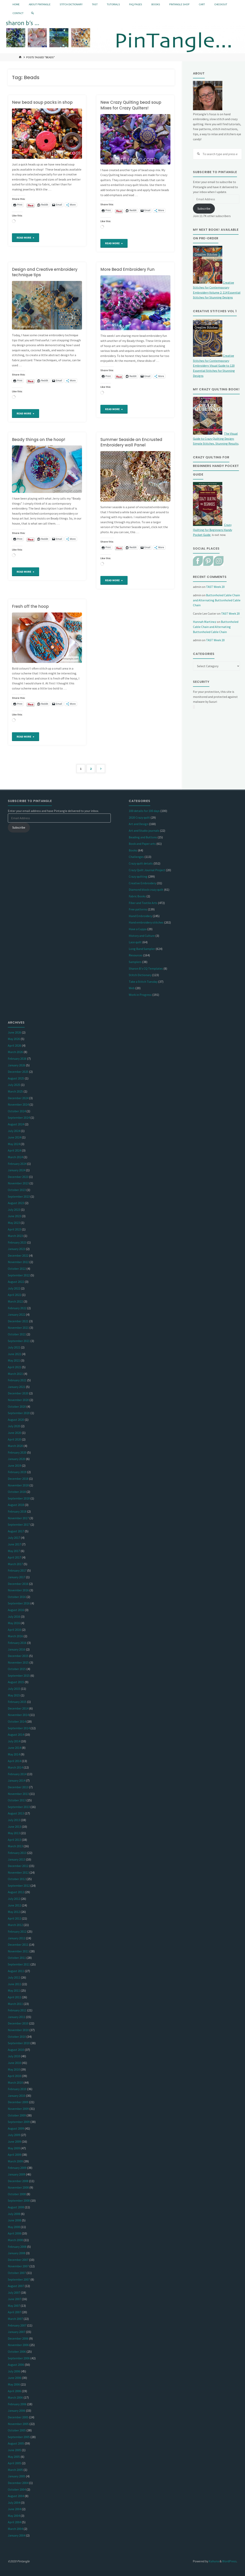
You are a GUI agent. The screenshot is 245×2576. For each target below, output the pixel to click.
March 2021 (15, 1373)
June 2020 (14, 1432)
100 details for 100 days (144, 811)
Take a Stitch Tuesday (143, 981)
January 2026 (16, 1065)
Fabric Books (137, 896)
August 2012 (16, 1892)
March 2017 (15, 1564)
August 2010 (16, 2049)
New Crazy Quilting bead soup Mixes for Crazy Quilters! (130, 105)
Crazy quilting (138, 876)
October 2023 (17, 1189)
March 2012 (15, 1925)
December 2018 (18, 1478)
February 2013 (17, 1852)
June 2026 (14, 1032)
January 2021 (16, 1386)
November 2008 (18, 2187)
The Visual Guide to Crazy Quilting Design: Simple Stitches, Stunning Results (216, 438)
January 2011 (16, 2016)
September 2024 (19, 1117)
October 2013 (17, 1800)
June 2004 (14, 2509)
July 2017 (14, 1537)
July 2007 (14, 2292)
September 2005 (19, 2436)
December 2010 (18, 2023)
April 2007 (14, 2312)
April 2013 (14, 1839)
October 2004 (17, 2489)
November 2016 (18, 1590)
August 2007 (16, 2286)
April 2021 (14, 1367)
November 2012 (18, 1872)
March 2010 (15, 2082)
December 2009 (18, 2102)
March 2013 (15, 1846)
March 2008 (15, 2240)
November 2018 (18, 1485)
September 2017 (19, 1524)
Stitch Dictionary (140, 975)
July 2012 (14, 1898)
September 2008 (19, 2200)
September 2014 (19, 1728)
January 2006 (16, 2410)
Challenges (136, 856)
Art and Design (138, 824)
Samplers (135, 961)
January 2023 (16, 1249)
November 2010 (18, 2029)
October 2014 (17, 1721)
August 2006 (16, 2364)
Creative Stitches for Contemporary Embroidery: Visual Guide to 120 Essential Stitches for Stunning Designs (214, 365)
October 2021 (17, 1334)
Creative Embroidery (142, 883)
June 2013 (14, 1826)
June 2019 (14, 1465)
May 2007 (14, 2305)
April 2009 (14, 2154)
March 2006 (15, 2397)
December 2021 (18, 1321)
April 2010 (14, 2076)
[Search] (32, 13)
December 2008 (18, 2181)
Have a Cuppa (138, 929)
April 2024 (14, 1150)
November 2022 (18, 1262)
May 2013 (14, 1833)
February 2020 (17, 1452)
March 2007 (15, 2318)
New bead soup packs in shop (42, 102)
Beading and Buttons (143, 837)
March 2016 (15, 1636)
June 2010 (14, 2062)
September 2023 (19, 1196)
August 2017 (16, 1531)
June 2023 (14, 1216)
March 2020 (15, 1446)
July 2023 (14, 1209)
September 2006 (19, 2358)
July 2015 (14, 1688)
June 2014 (14, 1747)
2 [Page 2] (91, 768)
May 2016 (14, 1623)
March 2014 (15, 1767)
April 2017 (14, 1557)
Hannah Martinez (204, 622)
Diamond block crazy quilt (146, 889)
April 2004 (14, 2522)
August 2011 (16, 1970)
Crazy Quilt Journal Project (147, 870)
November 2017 (18, 1518)
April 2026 (14, 1045)
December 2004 (18, 2482)
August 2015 (16, 1682)
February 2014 (17, 1774)
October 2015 (17, 1669)
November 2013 (18, 1793)
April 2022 (14, 1294)
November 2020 (18, 1399)
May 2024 (14, 1143)
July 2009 (14, 2135)
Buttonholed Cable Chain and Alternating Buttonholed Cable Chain (216, 600)
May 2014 (14, 1754)
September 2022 (19, 1275)
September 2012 (19, 1885)
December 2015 (18, 1656)
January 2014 (16, 1780)
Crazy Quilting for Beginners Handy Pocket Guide (212, 530)
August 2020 (16, 1419)
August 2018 (16, 1505)
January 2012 (16, 1938)
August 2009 (16, 2128)
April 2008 (14, 2233)
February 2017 (17, 1570)
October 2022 (17, 1268)
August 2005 (16, 2443)
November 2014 (18, 1715)
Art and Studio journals (144, 830)
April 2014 (14, 1760)
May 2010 (14, 2069)
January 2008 (16, 2253)
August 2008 (16, 2207)
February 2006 (17, 2404)
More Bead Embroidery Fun (127, 269)
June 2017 (14, 1544)
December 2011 (18, 1944)
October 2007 (17, 2272)
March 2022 (15, 1301)
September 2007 (19, 2279)
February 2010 (17, 2089)
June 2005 (14, 2450)
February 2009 (17, 2167)
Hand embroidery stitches (146, 922)
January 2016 (16, 1649)
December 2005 (18, 2417)
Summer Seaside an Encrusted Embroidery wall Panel (131, 442)
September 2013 (19, 1806)
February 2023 (17, 1242)
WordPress (229, 2561)
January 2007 (16, 2332)
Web (132, 988)
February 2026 (17, 1058)
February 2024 (17, 1163)
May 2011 (14, 1990)
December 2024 (18, 1098)
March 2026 (15, 1052)
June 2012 (14, 1905)
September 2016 (19, 1603)
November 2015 (18, 1662)
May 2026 (14, 1039)
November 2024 (18, 1104)
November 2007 (18, 2266)
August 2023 (16, 1203)
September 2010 (19, 2043)
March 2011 (15, 2003)
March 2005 (15, 2469)
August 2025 (16, 1078)
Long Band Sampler (142, 948)
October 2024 (17, 1111)
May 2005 (14, 2456)
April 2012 (14, 1918)
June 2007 (14, 2299)
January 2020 (16, 1459)
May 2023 (14, 1222)
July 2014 (14, 1741)
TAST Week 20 (215, 587)
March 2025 (15, 1091)
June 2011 (14, 1984)
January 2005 (16, 2476)
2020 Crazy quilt (139, 817)
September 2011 (19, 1964)
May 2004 (14, 2515)
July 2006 (14, 2371)
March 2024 (15, 1157)
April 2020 (14, 1439)
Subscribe (203, 208)
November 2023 (18, 1183)
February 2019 (17, 1472)
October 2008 (17, 2194)
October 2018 (17, 1491)
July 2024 (14, 1130)
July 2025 (14, 1084)
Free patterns (138, 909)
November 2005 (18, 2423)
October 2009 (17, 2115)
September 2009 (19, 2122)
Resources (135, 955)
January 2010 (16, 2095)
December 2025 (18, 1071)
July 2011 (14, 1977)
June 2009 (14, 2141)
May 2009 (14, 2148)
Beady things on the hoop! (38, 439)
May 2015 (14, 1695)
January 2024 (16, 1170)
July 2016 (14, 1616)
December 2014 (18, 1708)
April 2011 (14, 1997)
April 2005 (14, 2463)
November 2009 (18, 2108)
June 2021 (14, 1354)
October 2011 (17, 1957)
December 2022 (18, 1255)
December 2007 (18, 2259)
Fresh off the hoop (30, 606)
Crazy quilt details (141, 863)
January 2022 (16, 1314)
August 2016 (16, 1609)
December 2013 (18, 1787)
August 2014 (16, 1734)
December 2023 (18, 1176)
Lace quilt (135, 942)
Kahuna (213, 2561)
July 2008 (14, 2213)
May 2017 (14, 1550)
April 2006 (14, 2391)
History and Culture (142, 935)
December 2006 (18, 2338)
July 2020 (14, 1426)
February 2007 (17, 2325)
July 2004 (14, 2502)
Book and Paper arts (142, 843)
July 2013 (14, 1819)
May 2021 (14, 1360)
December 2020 (18, 1393)
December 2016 (18, 1583)
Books (133, 850)
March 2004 (15, 2528)
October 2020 (17, 1406)
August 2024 (16, 1124)
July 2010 (14, 2056)
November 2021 (18, 1327)
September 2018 (19, 1498)
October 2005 (17, 2430)
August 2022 (16, 1281)
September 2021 (19, 1340)
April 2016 (14, 1629)
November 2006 (18, 2345)
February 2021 (17, 1380)
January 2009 (16, 2174)
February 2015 (17, 1701)
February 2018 (17, 1511)
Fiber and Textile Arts (143, 902)
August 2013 (16, 1813)
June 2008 (14, 2220)
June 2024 (14, 1137)
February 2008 (17, 2246)
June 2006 (14, 2377)
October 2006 (17, 2351)
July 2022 (14, 1288)
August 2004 (16, 2496)
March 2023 (15, 1235)
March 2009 (15, 2161)
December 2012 (18, 1866)
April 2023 (14, 1229)
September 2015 (19, 1675)
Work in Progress (140, 994)
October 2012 (17, 1879)
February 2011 (17, 2010)
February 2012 (17, 1931)
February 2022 (17, 1308)
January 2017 (16, 1577)
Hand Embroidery (140, 915)
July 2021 (14, 1347)
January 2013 (16, 1859)
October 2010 (17, 2036)
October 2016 (17, 1596)
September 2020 (19, 1413)
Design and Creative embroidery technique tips (44, 272)
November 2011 (18, 1951)
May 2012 (14, 1911)
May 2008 (14, 2226)
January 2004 (16, 2535)
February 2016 (17, 1642)
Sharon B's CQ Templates (146, 968)
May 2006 (14, 2384)
